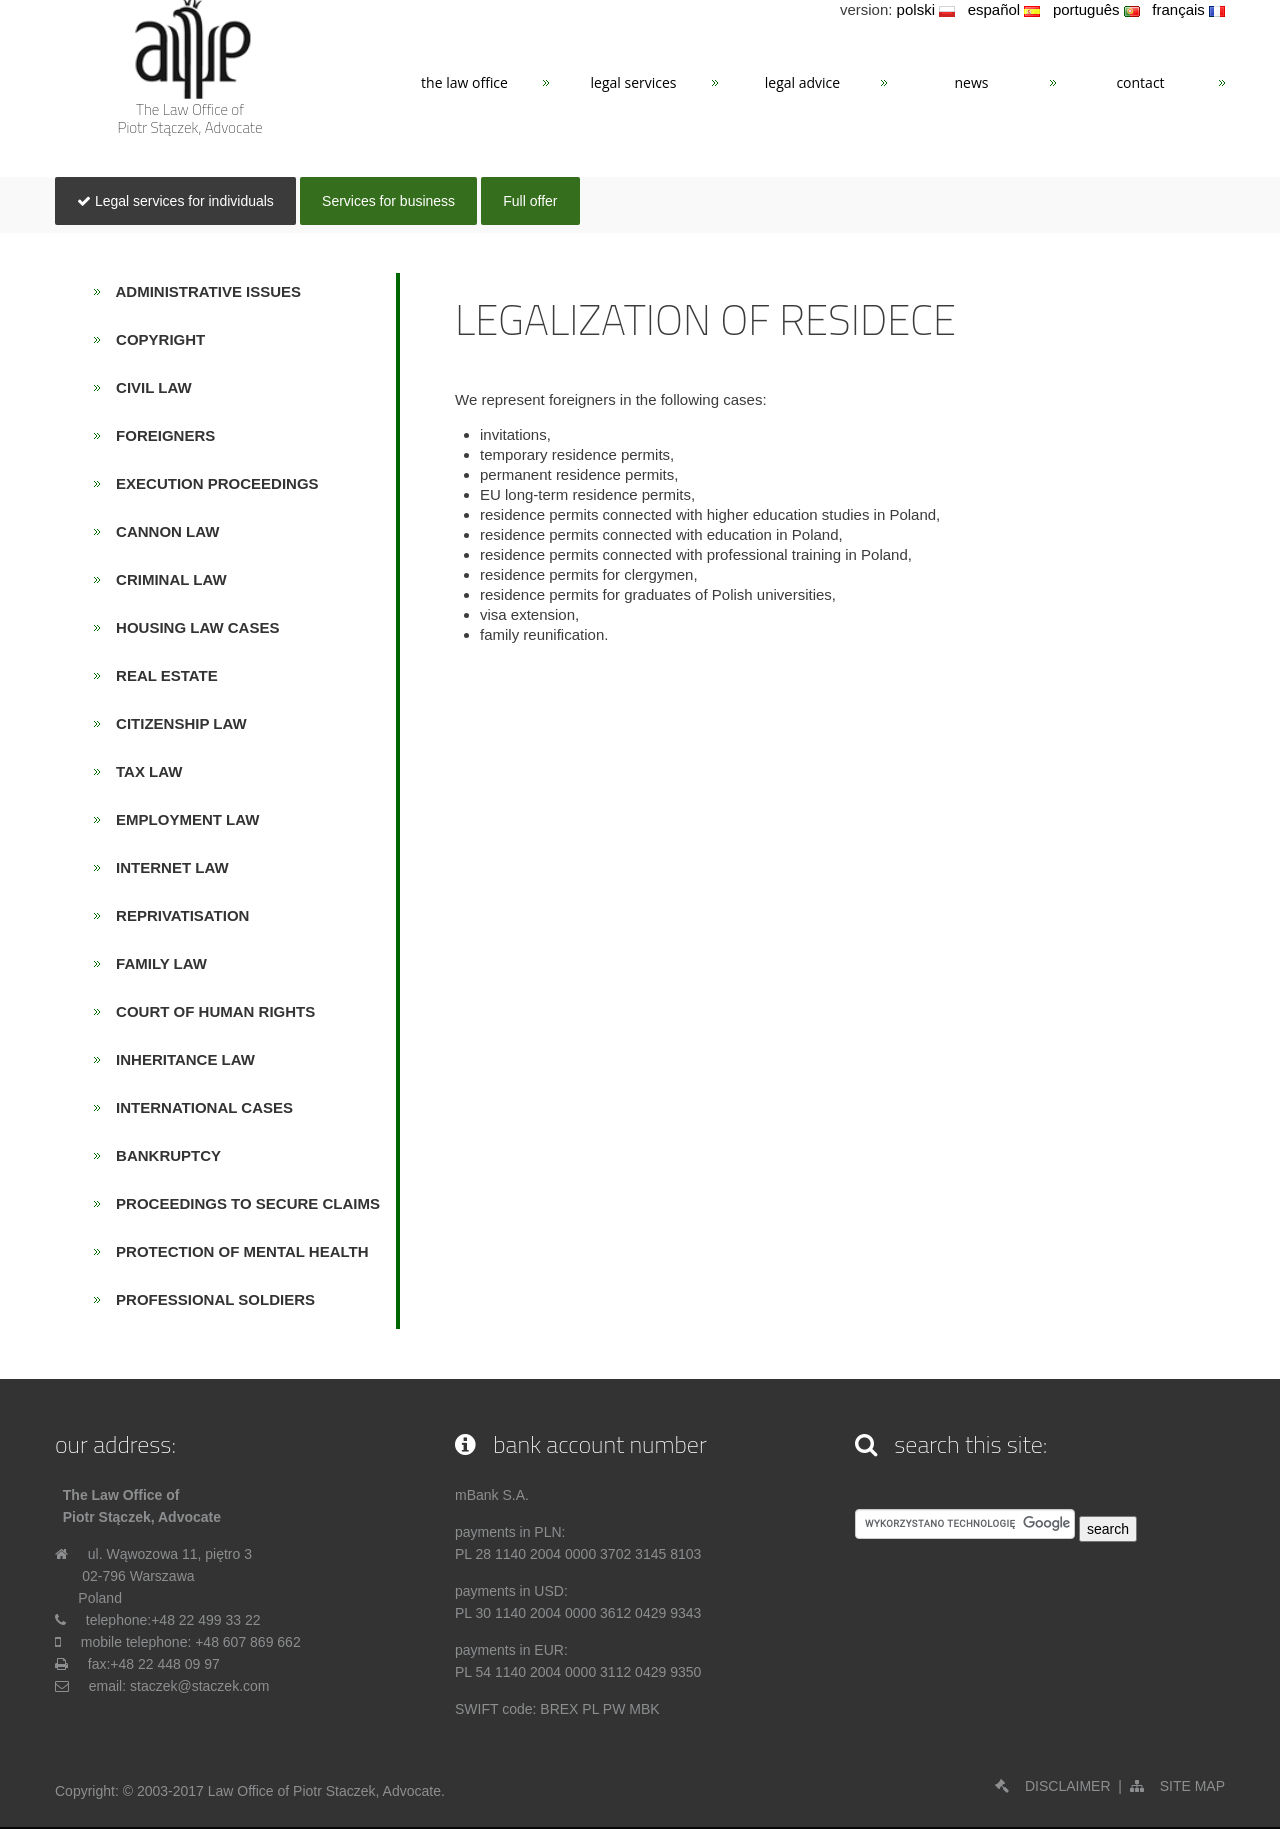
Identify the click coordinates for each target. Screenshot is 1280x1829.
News (972, 82)
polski (926, 9)
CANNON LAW (162, 531)
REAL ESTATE (161, 675)
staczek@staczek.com (199, 1686)
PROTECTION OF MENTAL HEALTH (236, 1251)
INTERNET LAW (166, 867)
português (1096, 9)
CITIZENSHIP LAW (175, 723)
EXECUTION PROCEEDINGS (211, 483)
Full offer (530, 201)
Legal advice (802, 82)
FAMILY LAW (155, 963)
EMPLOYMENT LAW (182, 819)
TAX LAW (143, 771)
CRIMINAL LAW (165, 579)
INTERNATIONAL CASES (198, 1107)
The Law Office (464, 82)
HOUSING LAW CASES (192, 627)
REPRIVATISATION (177, 915)
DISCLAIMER (1052, 1786)
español (1004, 9)
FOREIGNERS (160, 435)
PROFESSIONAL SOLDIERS (209, 1299)
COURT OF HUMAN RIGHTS (210, 1011)
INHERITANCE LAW (179, 1059)
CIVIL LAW (148, 387)
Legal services (634, 82)
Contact (1140, 82)
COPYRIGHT (155, 339)
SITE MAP (1177, 1786)
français (1188, 9)
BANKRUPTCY (163, 1155)
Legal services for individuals (175, 201)
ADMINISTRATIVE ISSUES (203, 291)
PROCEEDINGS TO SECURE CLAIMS (242, 1203)
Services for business (388, 201)
